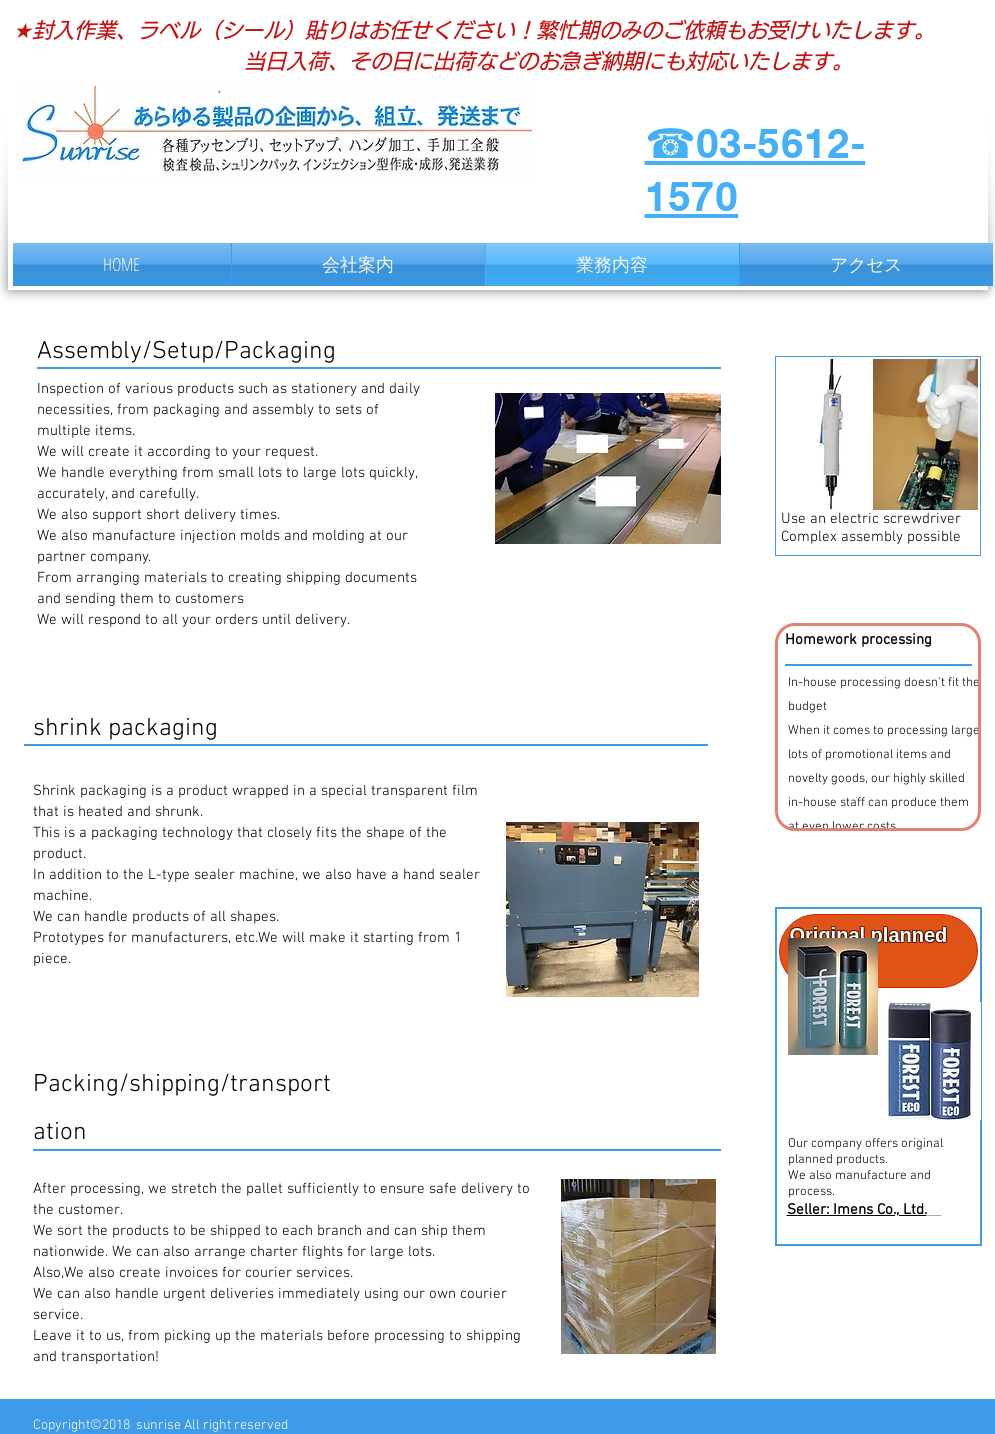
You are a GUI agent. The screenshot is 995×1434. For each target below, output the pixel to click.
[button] (878, 727)
